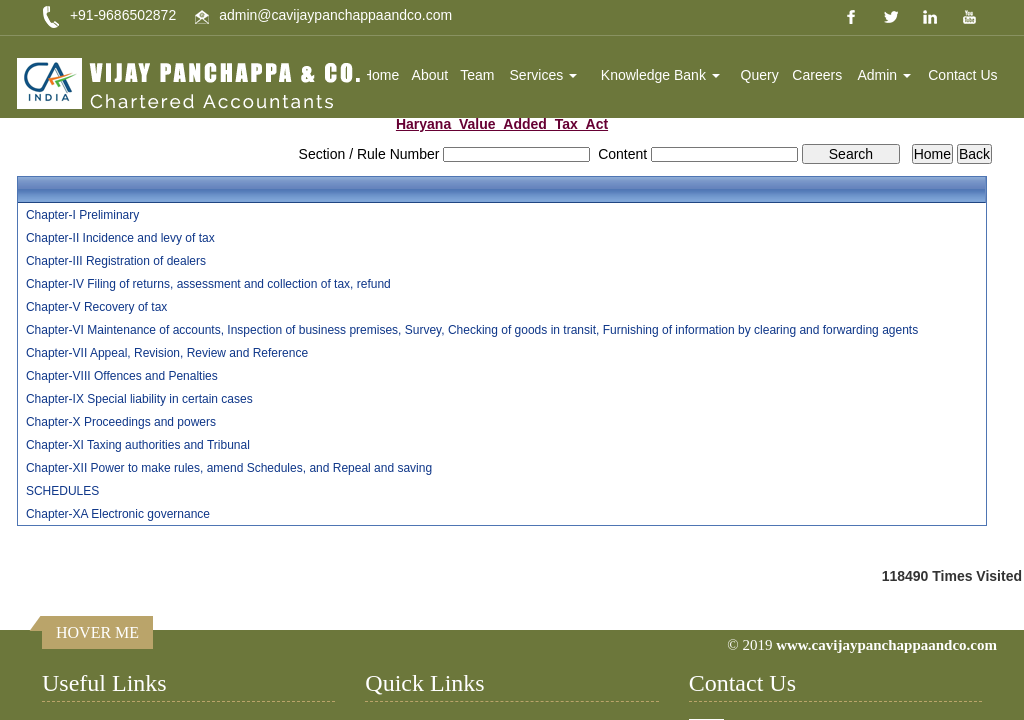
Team (479, 75)
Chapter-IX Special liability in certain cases (139, 399)
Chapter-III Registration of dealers (116, 261)
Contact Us (962, 75)
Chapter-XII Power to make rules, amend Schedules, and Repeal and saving (229, 468)
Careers (818, 75)
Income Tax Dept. (112, 706)
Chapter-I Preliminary (82, 215)
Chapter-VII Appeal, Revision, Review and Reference (167, 353)
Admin (885, 75)
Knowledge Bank (661, 75)
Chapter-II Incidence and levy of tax (120, 238)
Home (382, 75)
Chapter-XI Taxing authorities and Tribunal (138, 445)
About (431, 75)
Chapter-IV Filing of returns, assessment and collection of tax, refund (208, 284)
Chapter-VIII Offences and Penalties (122, 376)
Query (760, 75)
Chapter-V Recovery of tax (96, 307)
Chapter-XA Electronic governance (118, 514)
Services (545, 75)
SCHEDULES (62, 491)
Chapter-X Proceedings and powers (121, 422)
